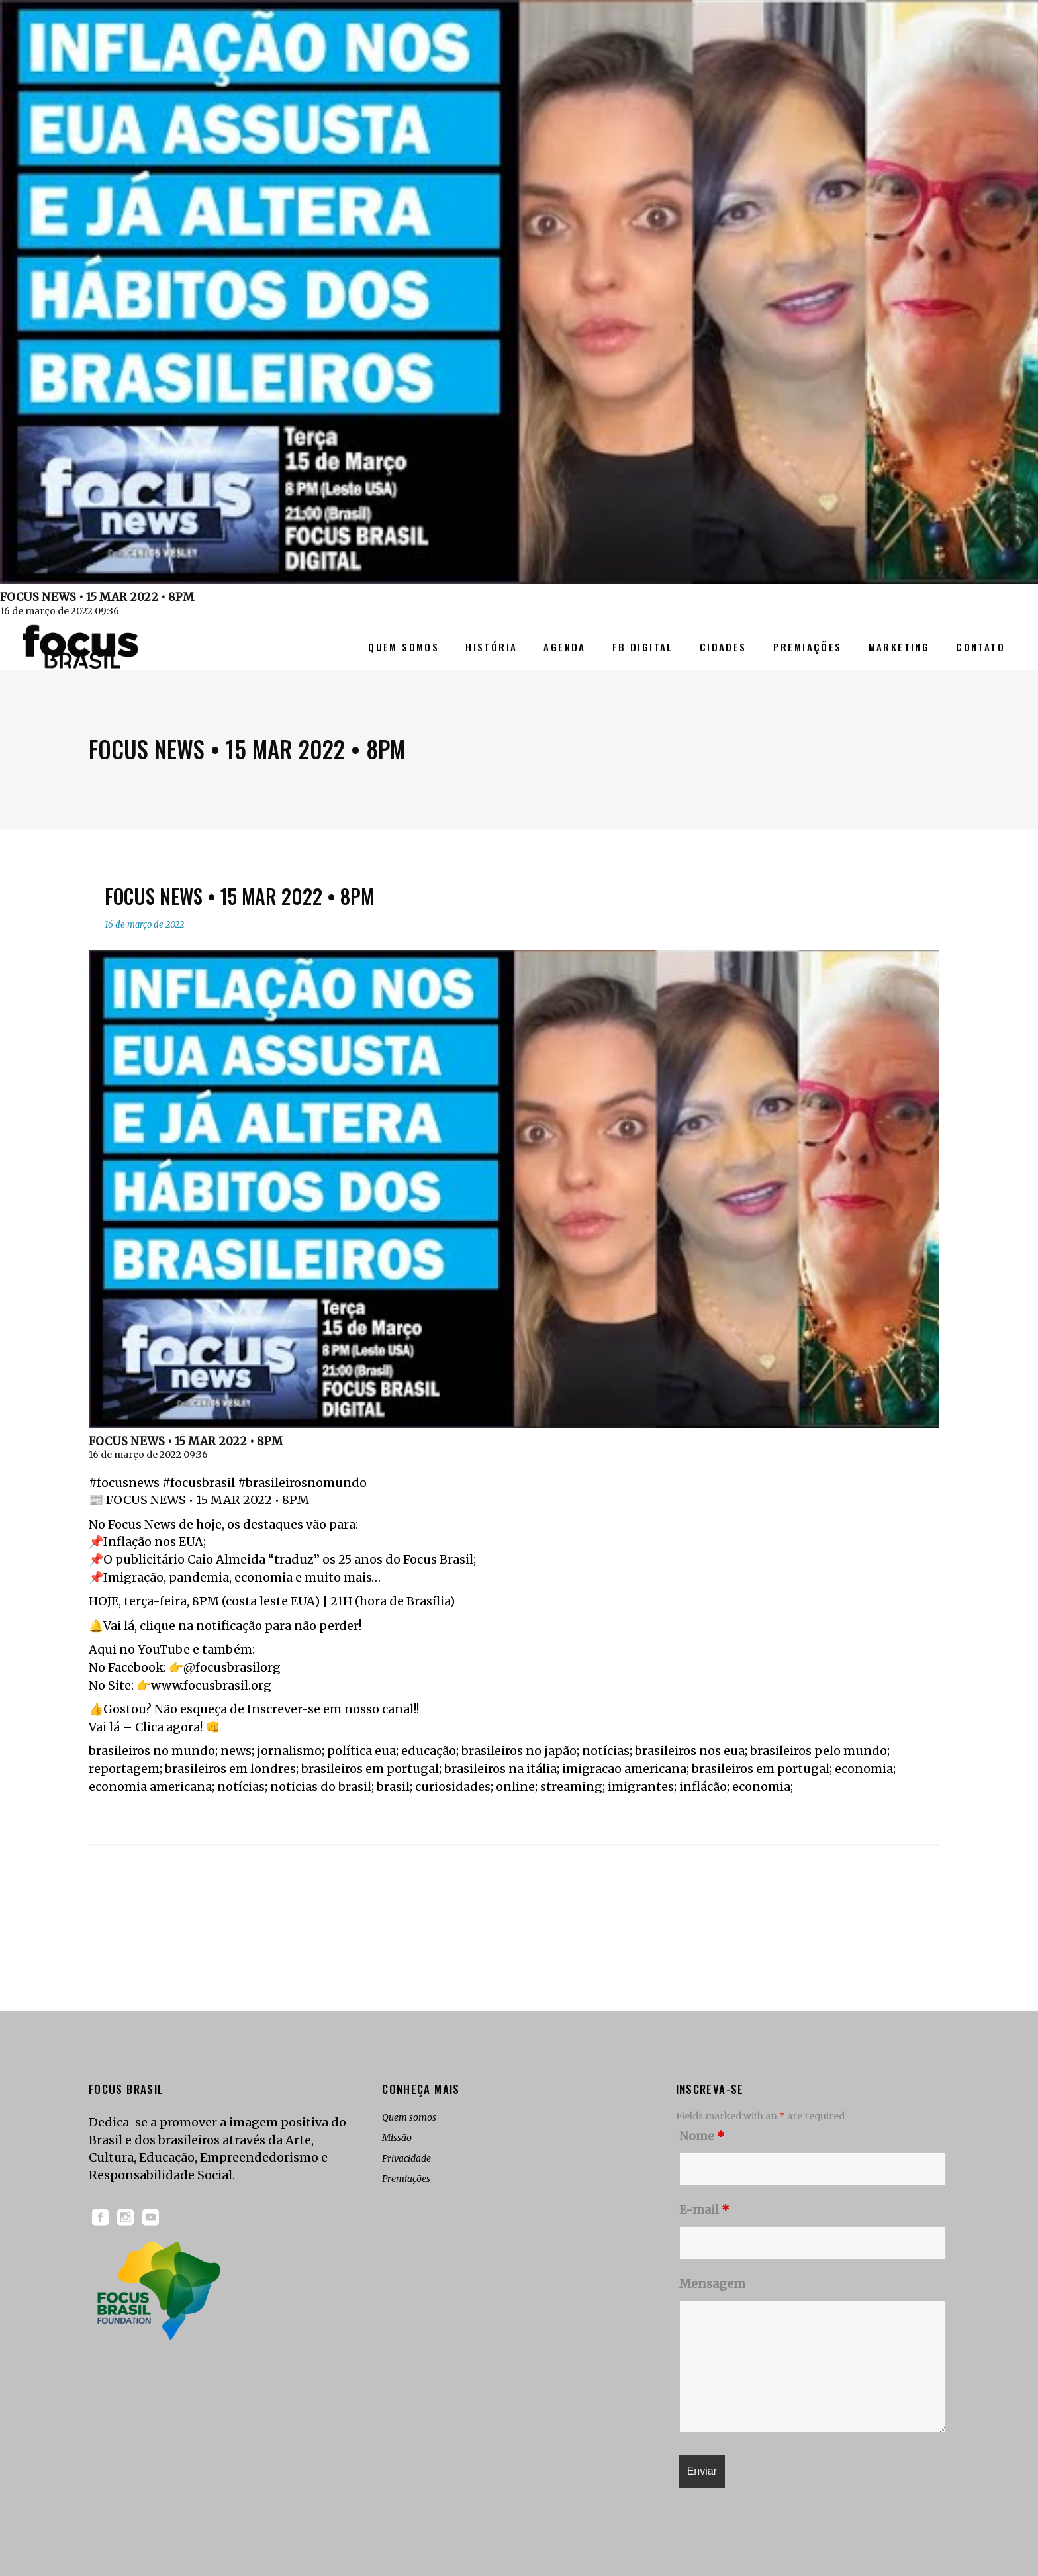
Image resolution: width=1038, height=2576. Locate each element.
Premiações (406, 2179)
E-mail (704, 2209)
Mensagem (712, 2283)
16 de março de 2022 (144, 924)
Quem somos (409, 2117)
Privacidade (406, 2158)
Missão (397, 2138)
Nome (702, 2136)
